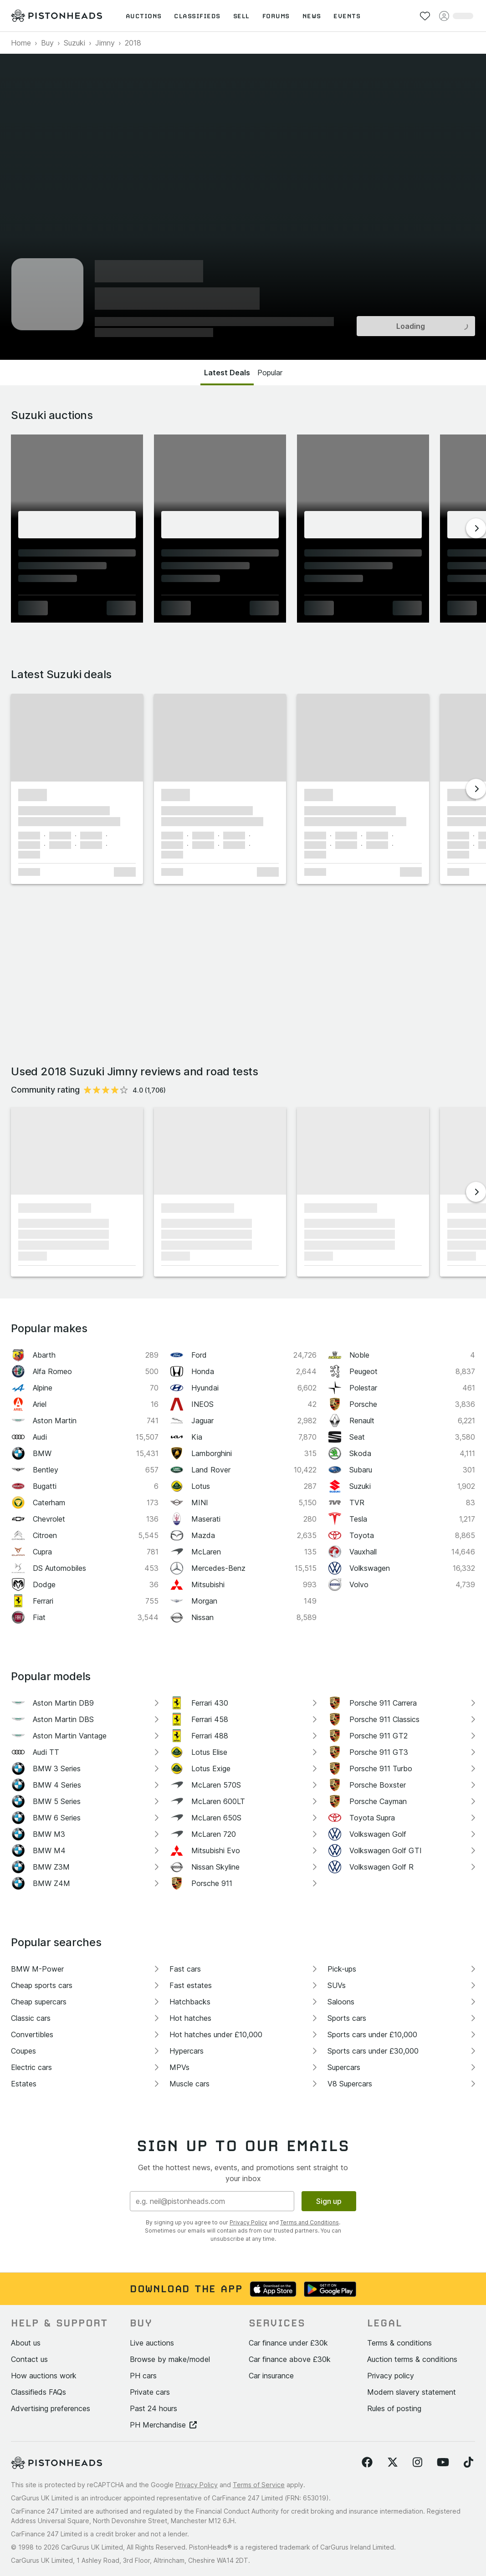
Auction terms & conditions (412, 2359)
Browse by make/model (170, 2359)
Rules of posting (394, 2408)
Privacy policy (390, 2375)
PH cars (143, 2375)
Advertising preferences (50, 2408)
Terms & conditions (399, 2342)
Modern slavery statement (411, 2392)
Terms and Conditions (309, 2222)
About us (26, 2342)
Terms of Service (259, 2485)
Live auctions (152, 2342)
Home (21, 42)
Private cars (150, 2392)
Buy (47, 42)
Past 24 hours (153, 2408)
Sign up (329, 2201)
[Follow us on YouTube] (443, 2463)
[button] (77, 738)
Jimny (105, 42)
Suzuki (74, 42)
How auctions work (44, 2375)
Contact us (29, 2359)
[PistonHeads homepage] (56, 16)
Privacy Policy (248, 2222)
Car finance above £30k (290, 2359)
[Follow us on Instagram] (417, 2463)
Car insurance (271, 2375)
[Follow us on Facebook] (367, 2463)
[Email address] (212, 2201)
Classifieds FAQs (38, 2392)
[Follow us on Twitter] (392, 2463)
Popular (269, 372)
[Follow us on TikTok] (468, 2463)
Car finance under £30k (288, 2342)
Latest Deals (227, 372)
